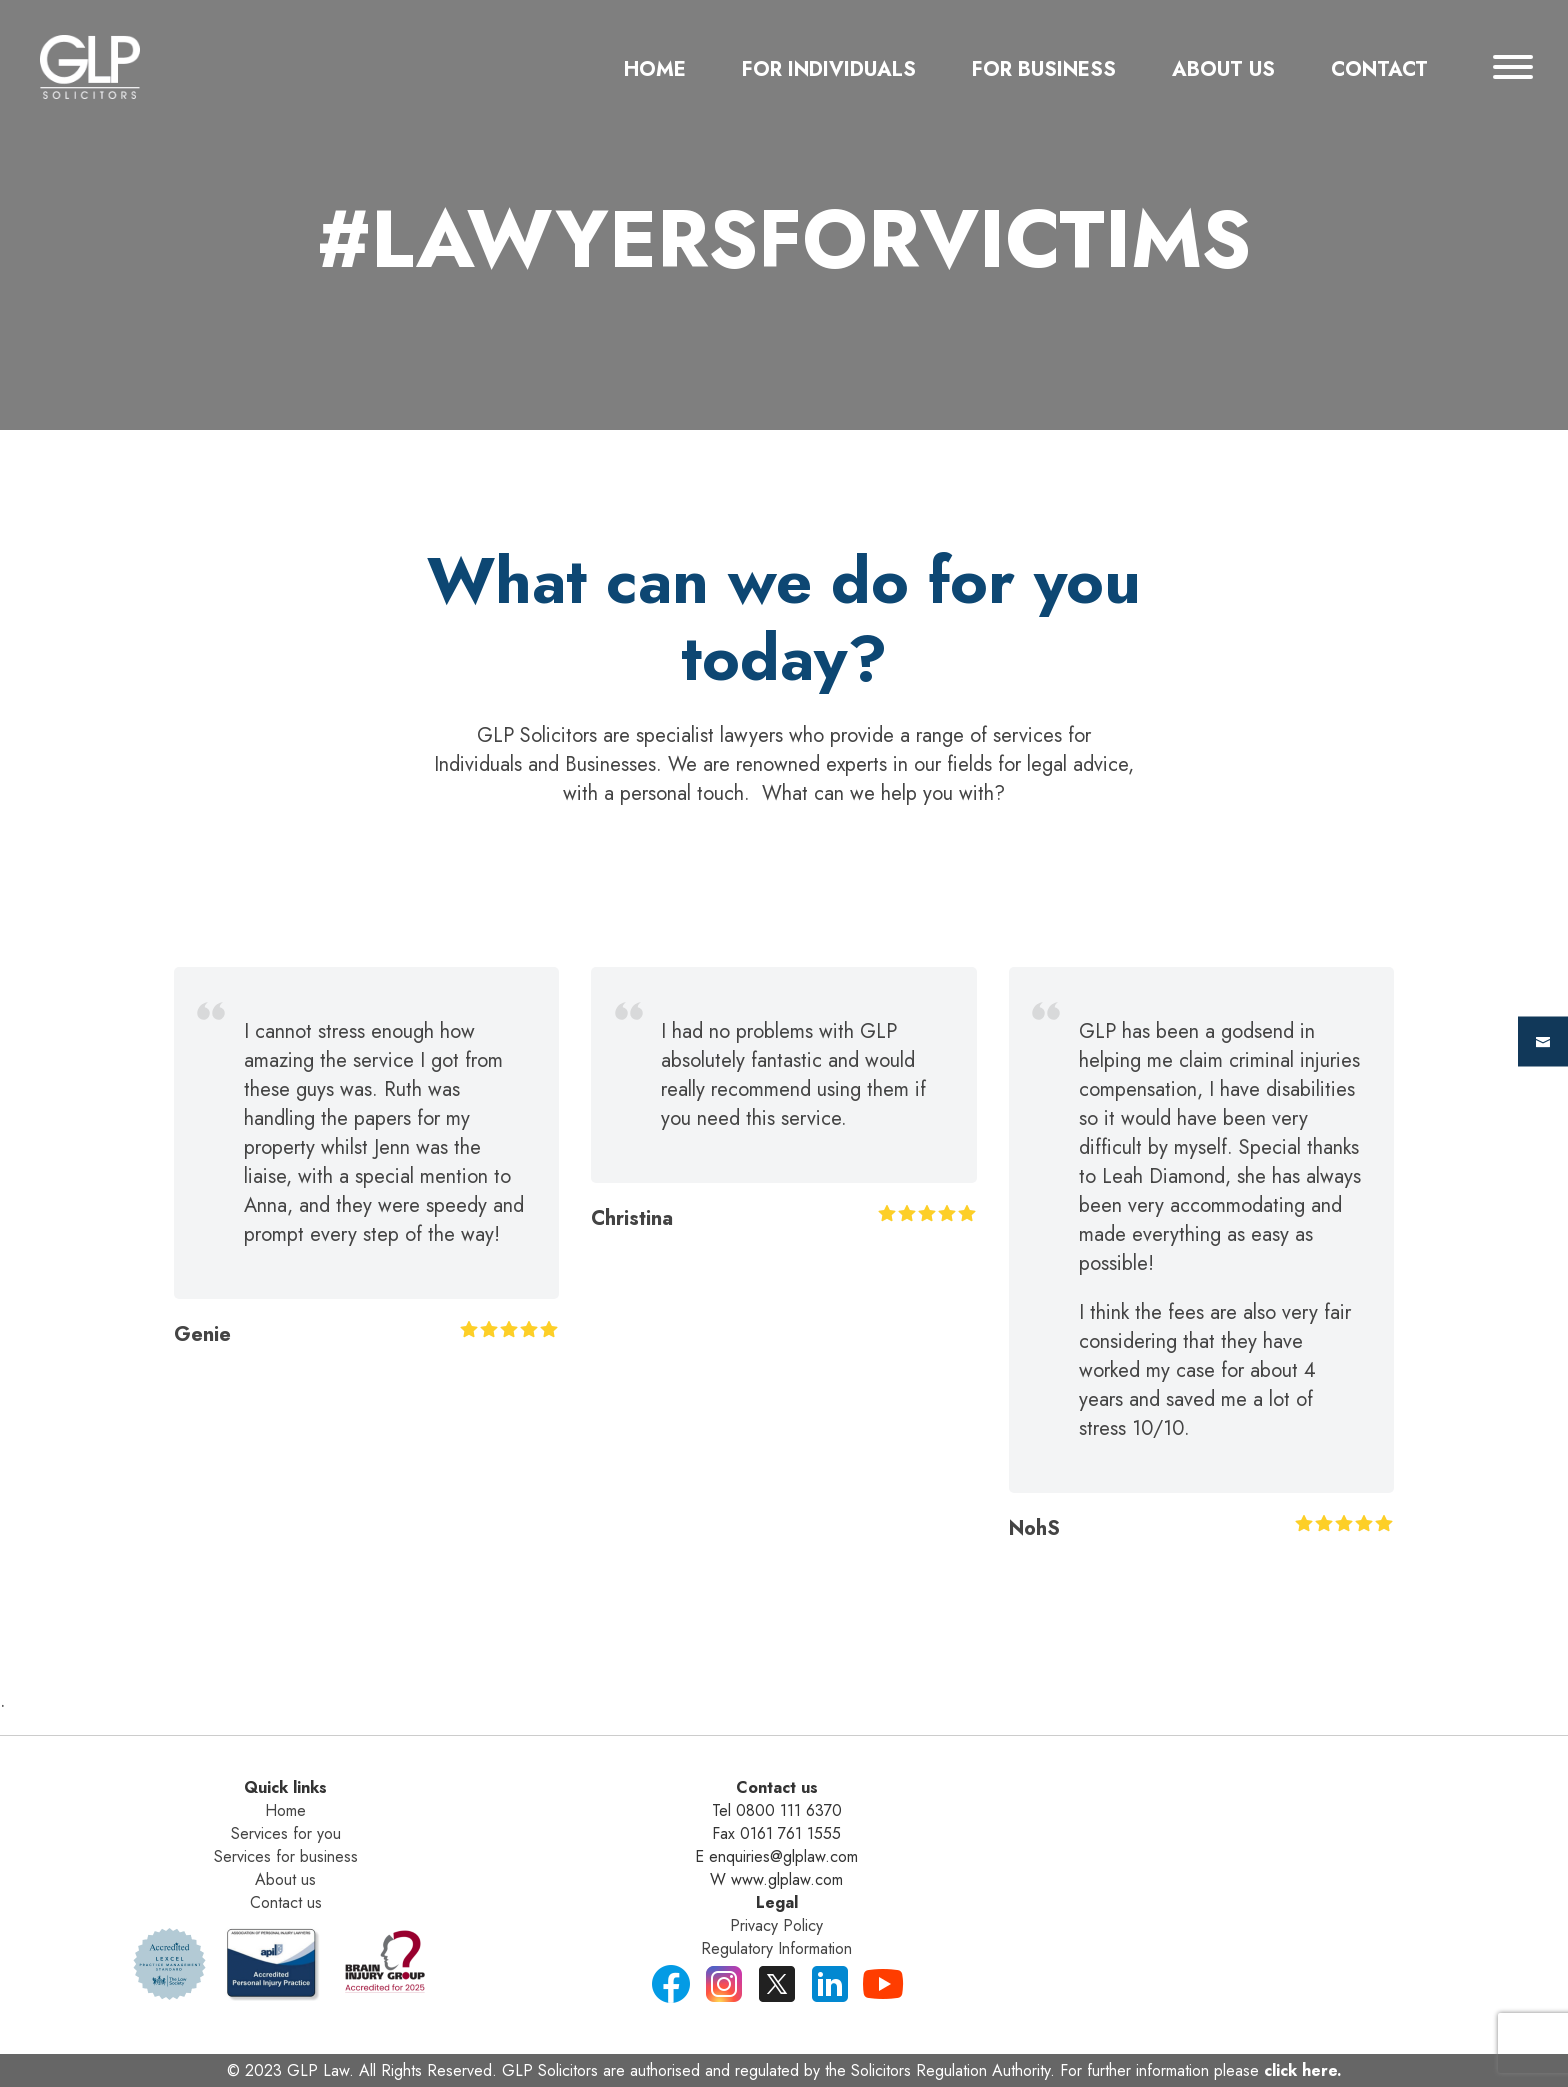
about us (1223, 69)
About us (285, 1879)
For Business (1044, 69)
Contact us (286, 1902)
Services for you (286, 1833)
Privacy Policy (776, 1925)
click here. (1303, 2070)
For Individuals (829, 69)
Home (655, 69)
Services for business (286, 1856)
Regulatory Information (776, 1948)
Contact (1379, 69)
